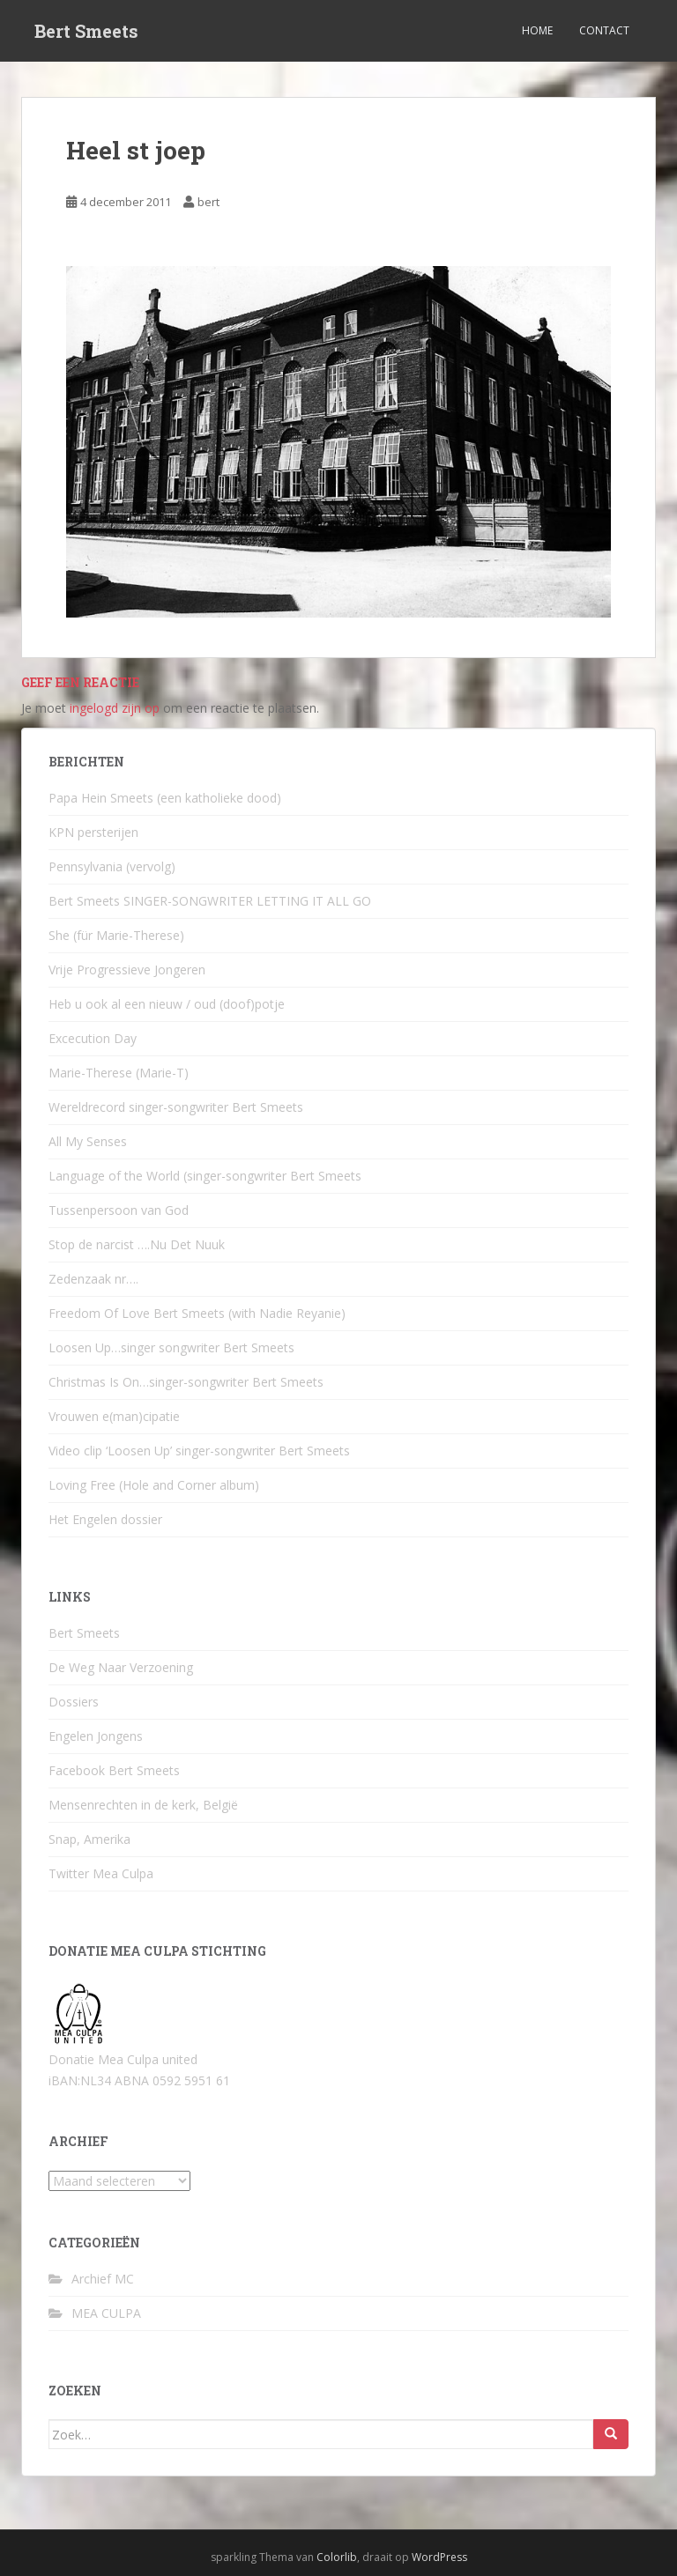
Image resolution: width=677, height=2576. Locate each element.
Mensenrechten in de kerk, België (143, 1804)
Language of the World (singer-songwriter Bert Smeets (204, 1175)
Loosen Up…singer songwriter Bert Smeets (171, 1347)
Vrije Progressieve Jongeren (126, 969)
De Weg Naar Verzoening (120, 1667)
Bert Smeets (86, 30)
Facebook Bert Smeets (114, 1770)
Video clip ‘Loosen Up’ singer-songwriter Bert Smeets (199, 1450)
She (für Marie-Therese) (116, 935)
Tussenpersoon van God (118, 1210)
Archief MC (102, 2278)
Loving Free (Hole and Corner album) (153, 1485)
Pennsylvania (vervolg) (111, 866)
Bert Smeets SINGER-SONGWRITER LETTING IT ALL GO (209, 900)
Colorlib (336, 2557)
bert (208, 202)
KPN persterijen (93, 832)
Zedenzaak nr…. (93, 1278)
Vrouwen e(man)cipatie (114, 1416)
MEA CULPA (106, 2313)
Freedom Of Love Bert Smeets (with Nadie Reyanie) (197, 1313)
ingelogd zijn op (115, 708)
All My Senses (87, 1141)
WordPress (439, 2557)
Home (537, 30)
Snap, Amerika (89, 1839)
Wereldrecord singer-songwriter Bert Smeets (175, 1107)
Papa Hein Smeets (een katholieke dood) (164, 797)
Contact (604, 30)
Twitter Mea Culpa (100, 1873)
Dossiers (73, 1701)
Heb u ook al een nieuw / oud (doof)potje (166, 1004)
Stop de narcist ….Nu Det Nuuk (136, 1244)
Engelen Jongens (95, 1736)
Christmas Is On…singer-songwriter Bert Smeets (186, 1381)
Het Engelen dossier (105, 1519)
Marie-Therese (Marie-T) (118, 1072)
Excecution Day (92, 1038)
